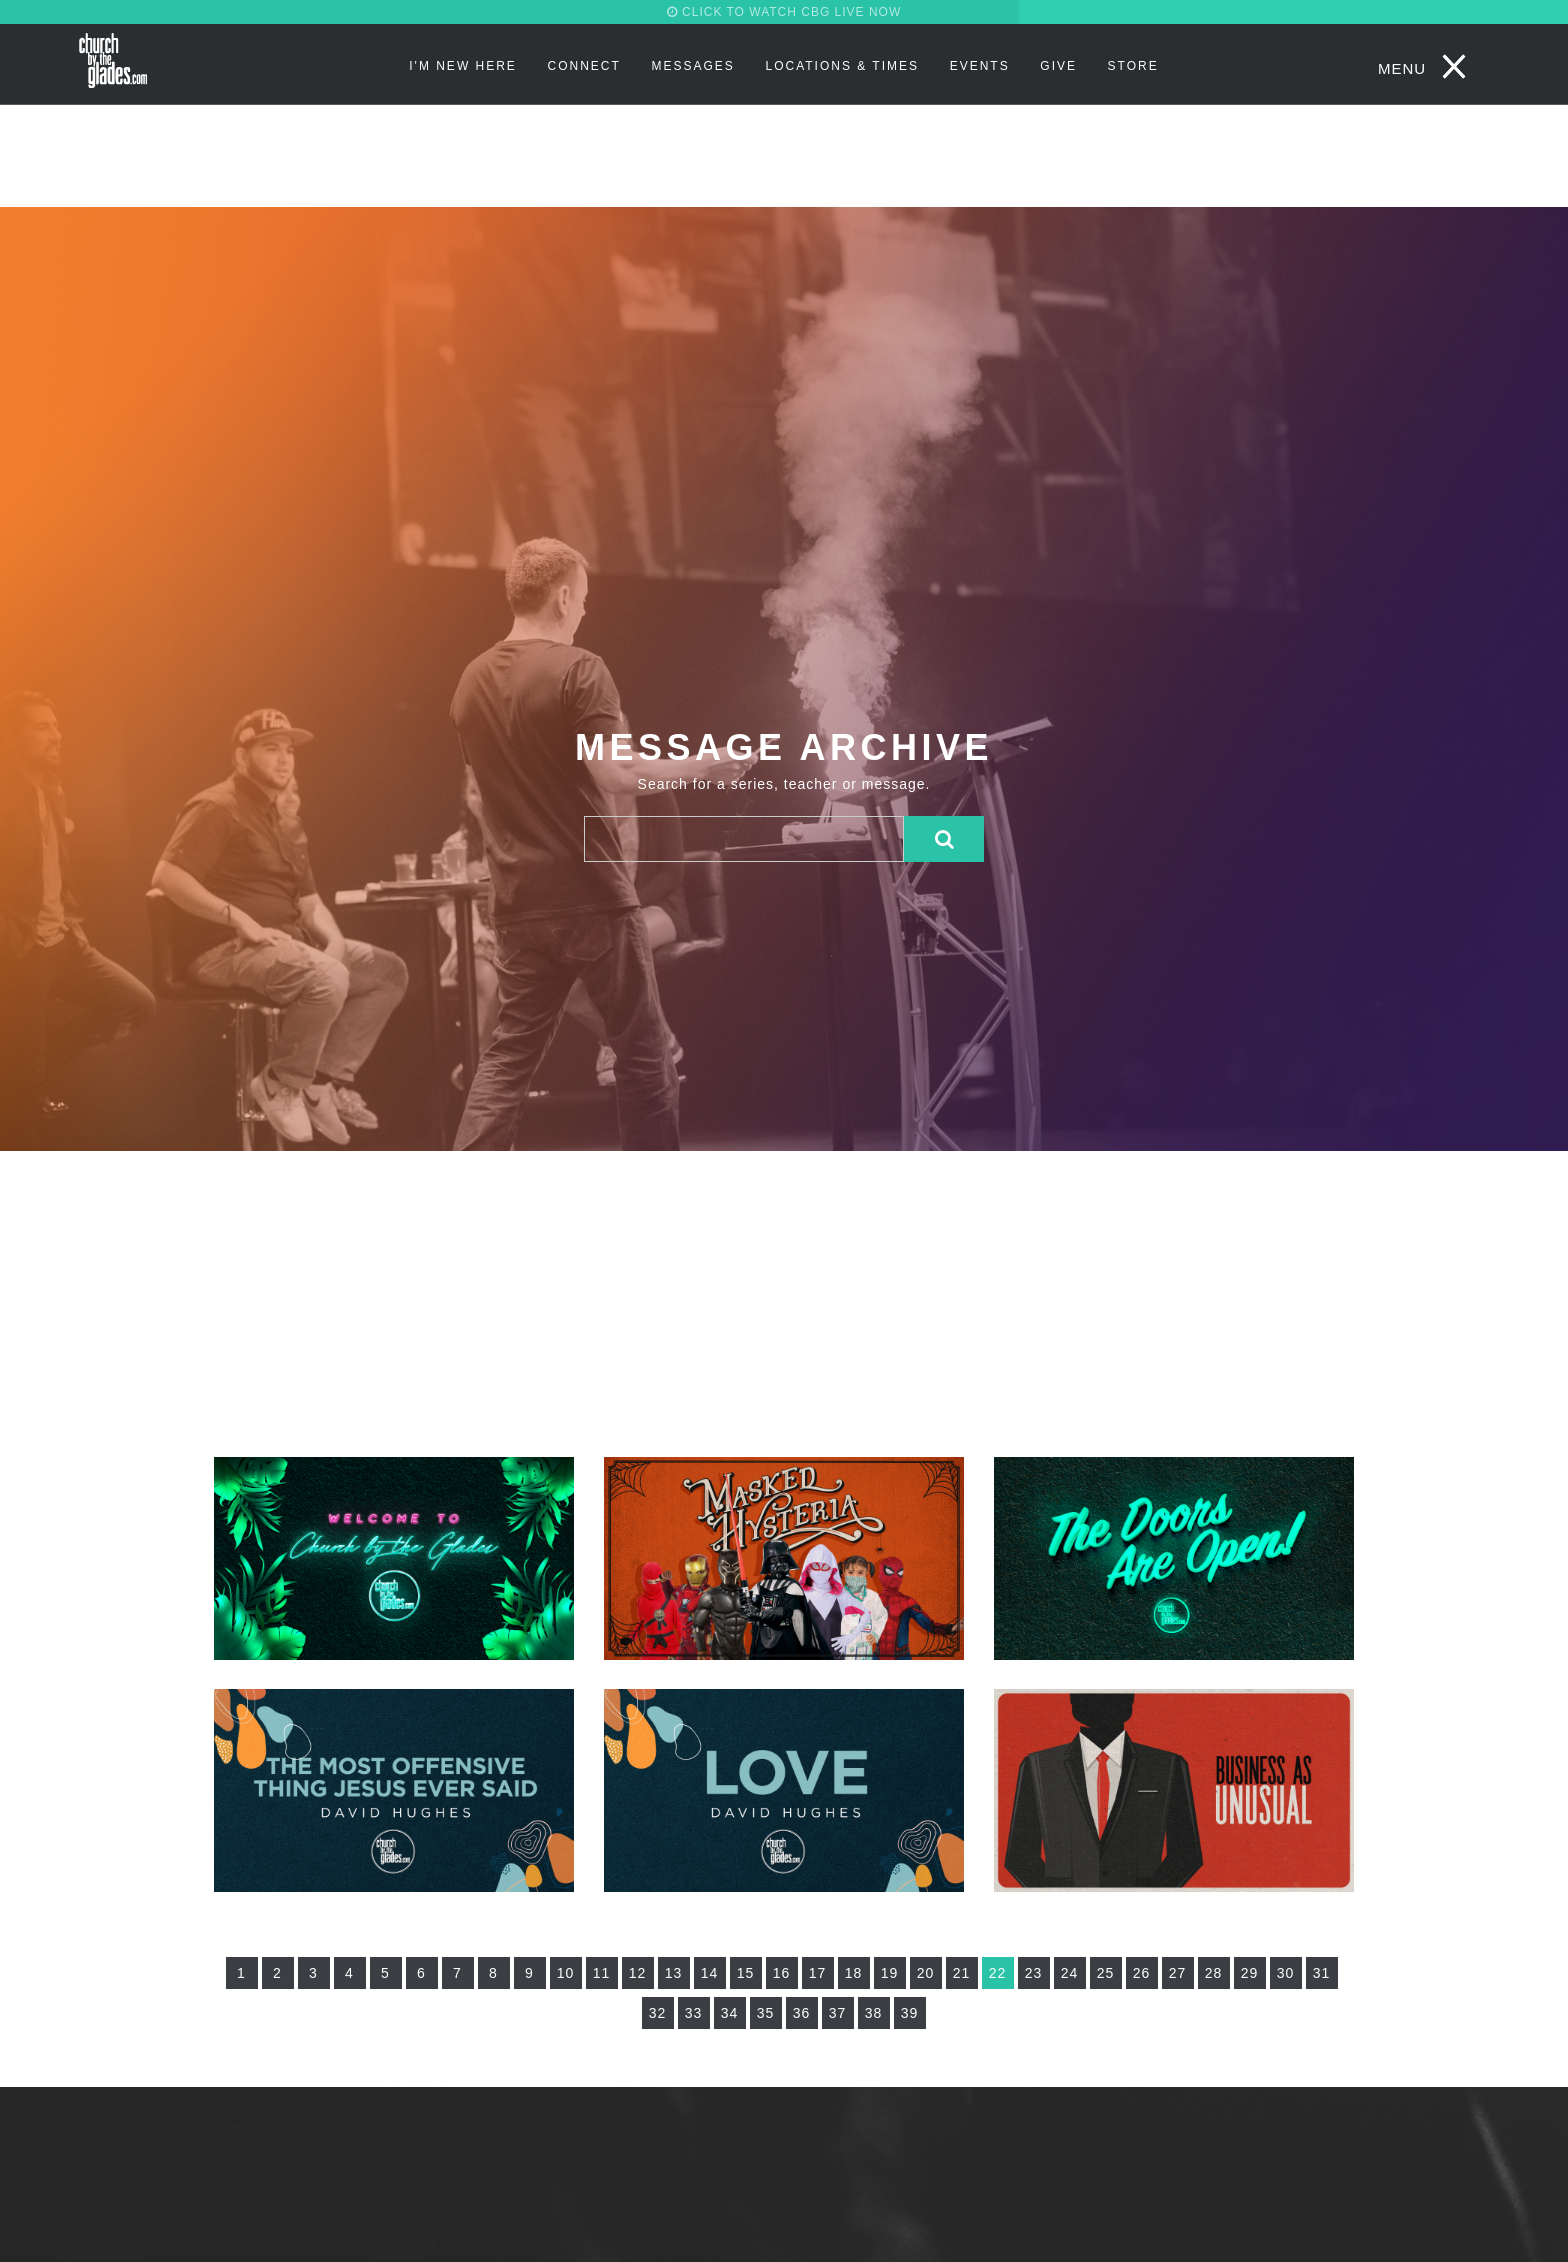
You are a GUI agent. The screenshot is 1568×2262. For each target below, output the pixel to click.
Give (1058, 66)
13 (674, 1973)
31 (1322, 1973)
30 (1286, 1973)
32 (658, 2013)
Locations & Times (842, 66)
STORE (1133, 66)
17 (818, 1973)
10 (566, 1973)
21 (962, 1973)
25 (1106, 1973)
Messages (692, 66)
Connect (584, 66)
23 (1034, 1973)
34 (730, 2013)
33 (694, 2013)
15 (746, 1973)
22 (998, 1973)
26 (1142, 1973)
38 (874, 2013)
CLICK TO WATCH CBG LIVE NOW (784, 12)
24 (1070, 1973)
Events (980, 66)
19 (890, 1973)
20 (926, 1973)
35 (766, 2013)
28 (1214, 1973)
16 (782, 1973)
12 (638, 1973)
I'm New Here (463, 66)
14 (710, 1973)
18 (854, 1973)
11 (602, 1973)
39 (910, 2013)
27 (1178, 1973)
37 (838, 2013)
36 (802, 2013)
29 (1250, 1973)
